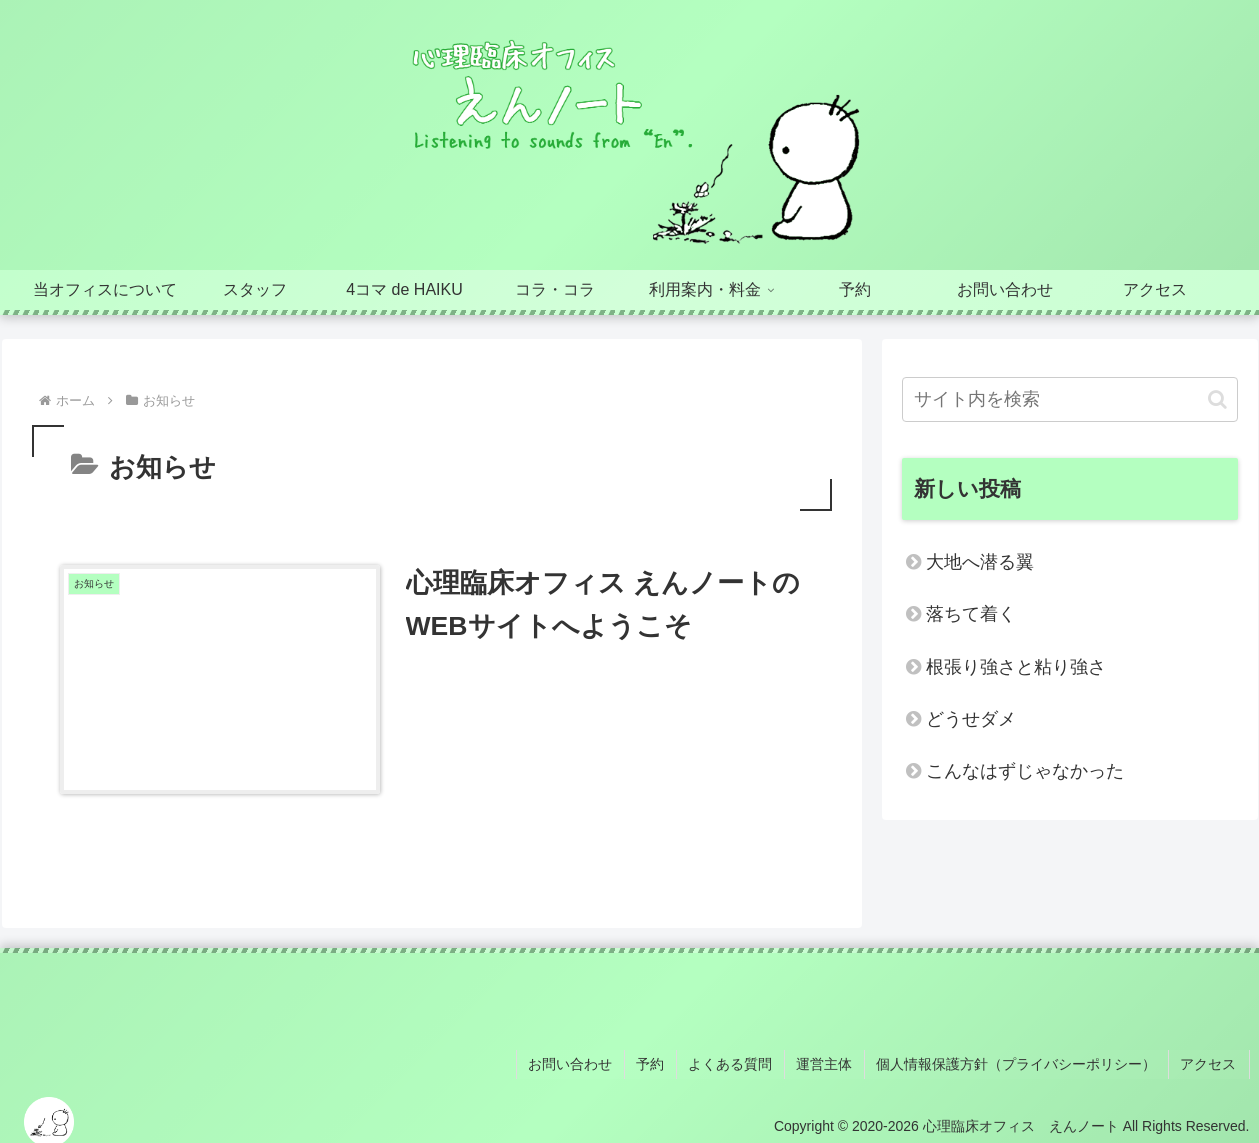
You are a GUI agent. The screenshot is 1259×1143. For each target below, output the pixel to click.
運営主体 (833, 1062)
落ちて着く (971, 614)
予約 (665, 1062)
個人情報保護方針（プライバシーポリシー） (1022, 1062)
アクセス (1211, 1062)
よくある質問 (742, 1062)
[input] (1070, 399)
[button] (1217, 399)
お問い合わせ (588, 1062)
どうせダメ (971, 719)
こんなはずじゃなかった (1025, 771)
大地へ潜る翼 (980, 562)
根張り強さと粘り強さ (1016, 667)
